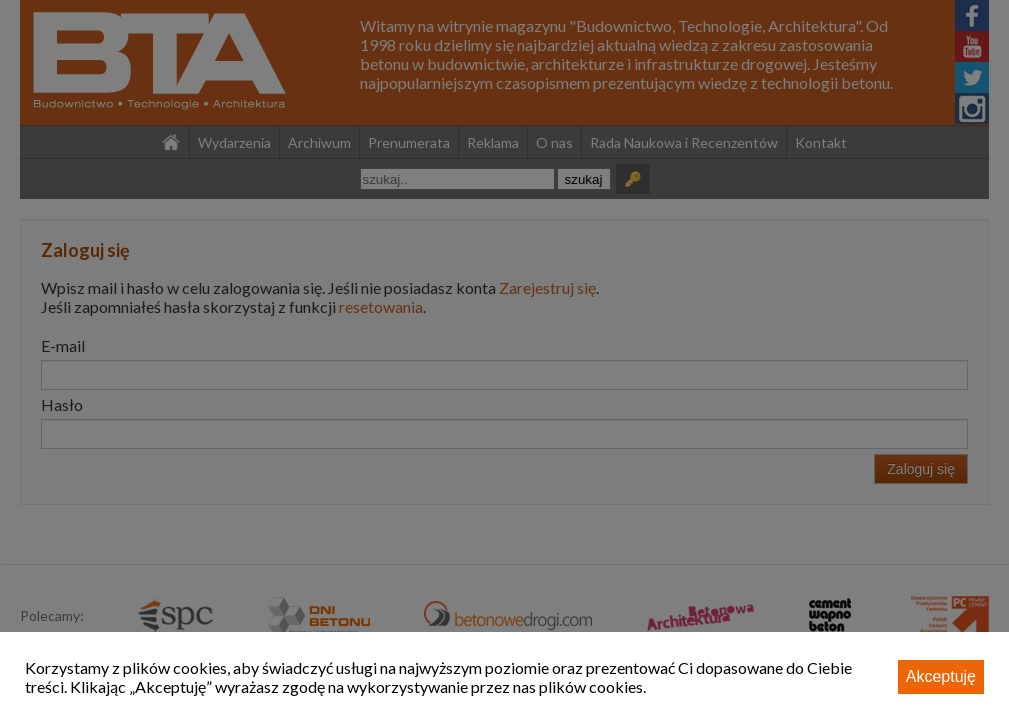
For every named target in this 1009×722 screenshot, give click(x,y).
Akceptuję (941, 676)
